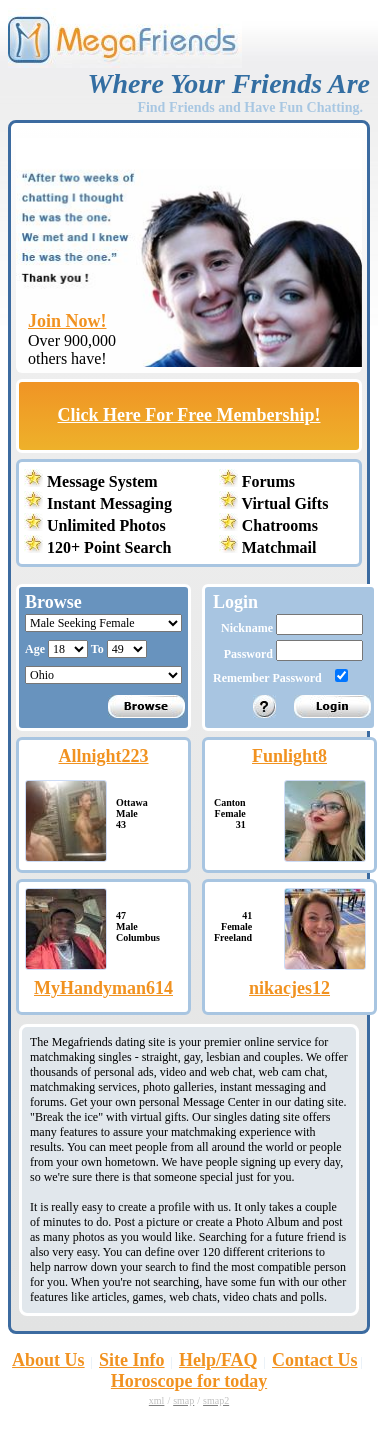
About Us (48, 1360)
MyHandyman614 (103, 988)
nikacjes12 (289, 988)
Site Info (132, 1360)
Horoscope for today (189, 1381)
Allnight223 (103, 756)
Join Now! (67, 321)
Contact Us (315, 1360)
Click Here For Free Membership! (189, 415)
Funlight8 (289, 756)
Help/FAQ (218, 1360)
